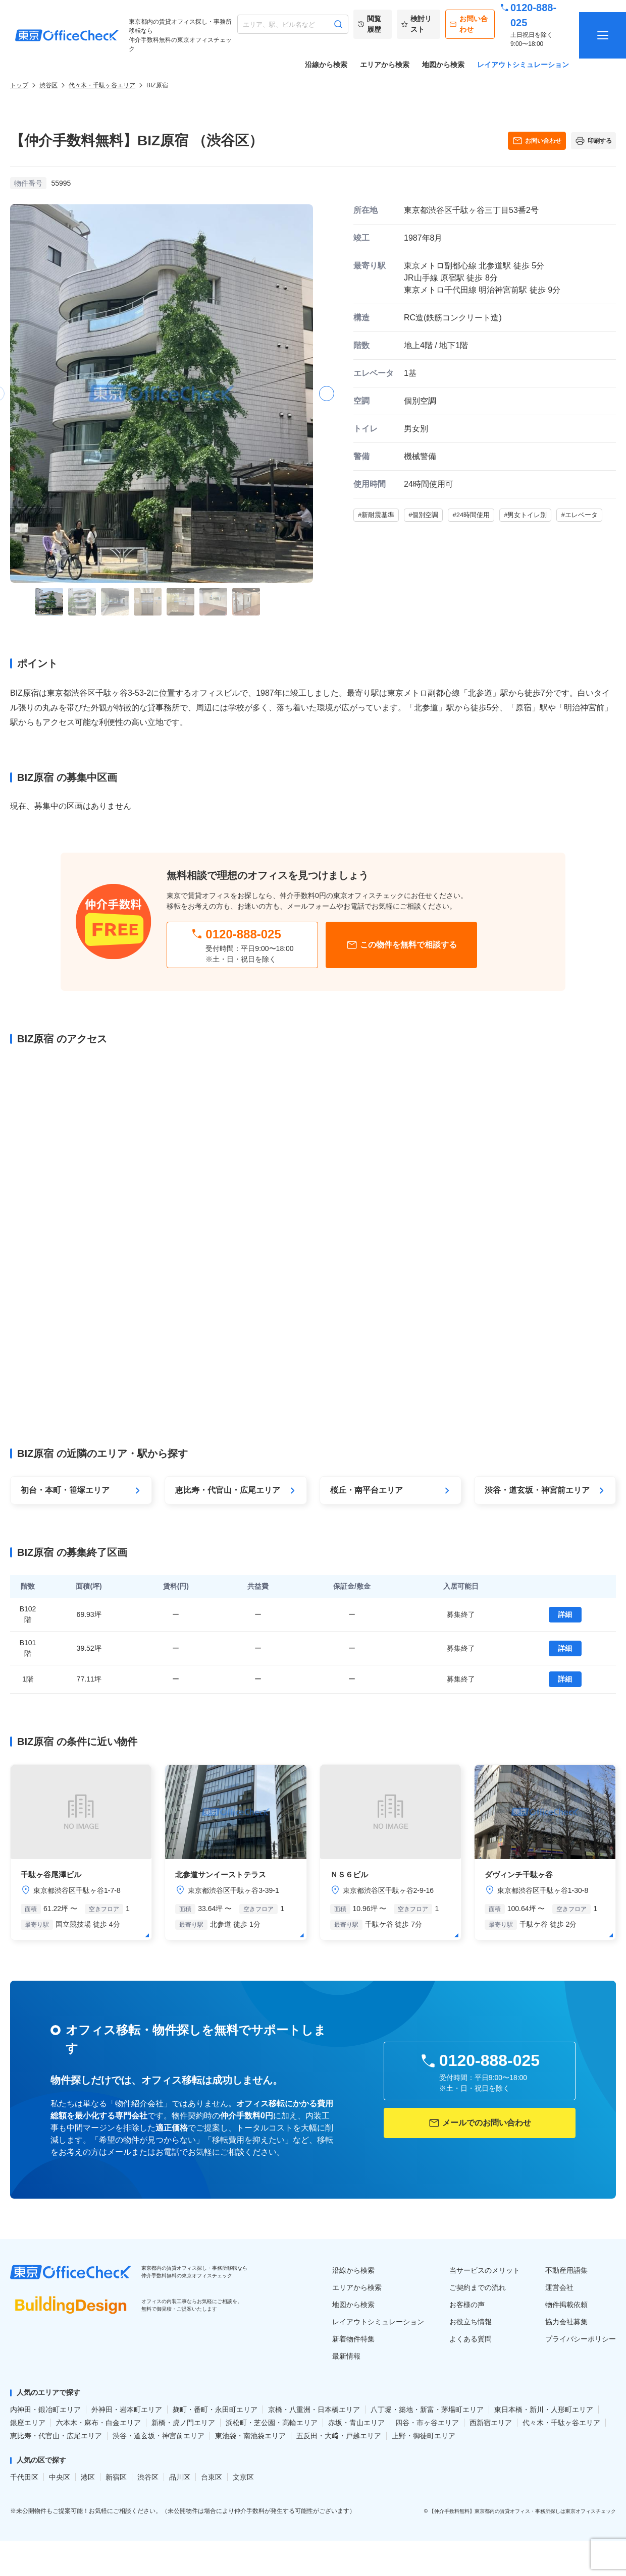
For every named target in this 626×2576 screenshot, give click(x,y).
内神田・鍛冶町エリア (45, 2409)
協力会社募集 (566, 2322)
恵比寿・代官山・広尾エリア (56, 2436)
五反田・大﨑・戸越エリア (338, 2436)
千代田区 (24, 2477)
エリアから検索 (384, 65)
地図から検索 (443, 65)
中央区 (59, 2477)
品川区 (179, 2477)
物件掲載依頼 (566, 2305)
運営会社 (559, 2287)
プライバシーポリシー (580, 2339)
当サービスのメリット (484, 2270)
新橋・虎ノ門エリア (183, 2423)
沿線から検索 (326, 65)
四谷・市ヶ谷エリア (427, 2423)
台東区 (211, 2477)
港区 (88, 2477)
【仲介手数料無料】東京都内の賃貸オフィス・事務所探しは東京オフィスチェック (522, 2511)
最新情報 (346, 2356)
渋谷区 (48, 85)
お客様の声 (467, 2305)
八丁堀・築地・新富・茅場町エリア (427, 2409)
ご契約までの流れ (477, 2287)
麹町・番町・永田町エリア (215, 2409)
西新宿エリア (491, 2423)
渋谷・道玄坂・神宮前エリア (158, 2436)
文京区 (243, 2477)
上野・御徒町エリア (423, 2436)
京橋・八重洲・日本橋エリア (314, 2409)
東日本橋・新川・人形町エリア (543, 2409)
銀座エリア (27, 2423)
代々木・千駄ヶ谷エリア (102, 85)
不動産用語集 (566, 2270)
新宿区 (116, 2477)
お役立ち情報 (470, 2322)
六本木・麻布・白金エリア (98, 2423)
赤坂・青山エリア (356, 2423)
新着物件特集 (353, 2339)
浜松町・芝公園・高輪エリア (272, 2423)
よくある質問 (470, 2339)
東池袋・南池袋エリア (250, 2436)
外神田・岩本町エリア (126, 2409)
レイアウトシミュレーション (523, 65)
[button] (326, 393)
